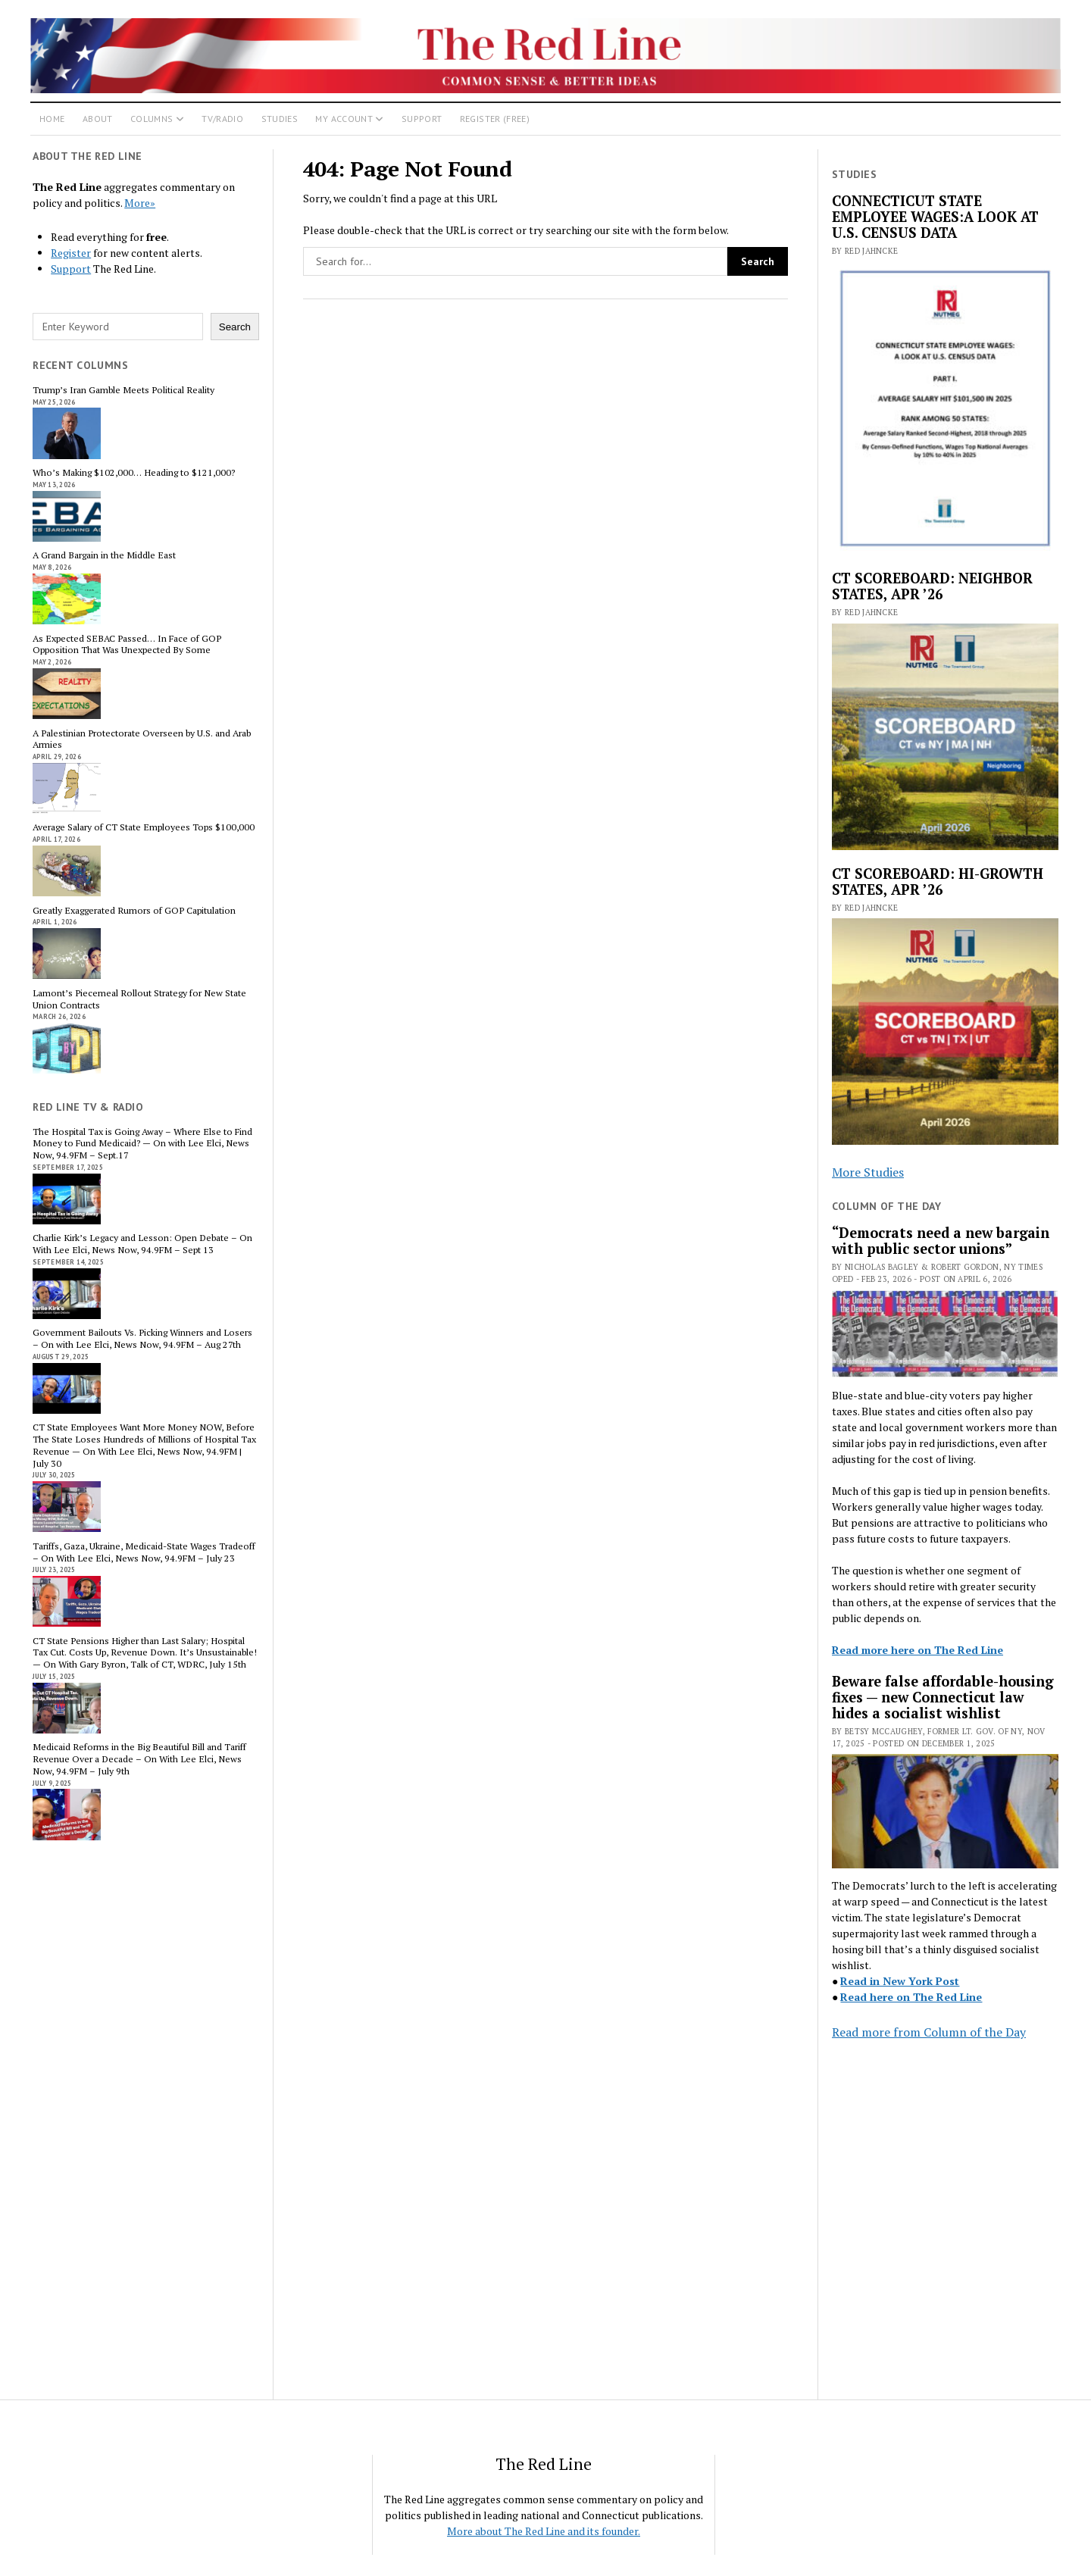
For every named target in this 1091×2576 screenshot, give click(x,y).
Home (51, 118)
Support (422, 118)
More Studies (868, 1172)
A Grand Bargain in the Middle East (104, 555)
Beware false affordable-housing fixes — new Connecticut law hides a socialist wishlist (942, 1697)
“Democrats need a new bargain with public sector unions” (940, 1241)
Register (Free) (495, 118)
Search (235, 327)
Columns (151, 118)
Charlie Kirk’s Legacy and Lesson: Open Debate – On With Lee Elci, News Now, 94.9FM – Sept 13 (142, 1244)
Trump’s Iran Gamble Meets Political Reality (123, 390)
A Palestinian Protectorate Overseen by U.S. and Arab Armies (142, 739)
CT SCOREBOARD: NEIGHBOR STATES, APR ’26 (932, 586)
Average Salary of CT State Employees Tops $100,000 (144, 827)
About (98, 118)
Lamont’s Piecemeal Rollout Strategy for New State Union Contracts (139, 999)
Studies (280, 118)
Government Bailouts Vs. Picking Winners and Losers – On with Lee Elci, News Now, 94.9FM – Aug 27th (142, 1339)
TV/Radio (222, 118)
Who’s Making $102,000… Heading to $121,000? (134, 473)
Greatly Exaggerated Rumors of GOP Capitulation (134, 911)
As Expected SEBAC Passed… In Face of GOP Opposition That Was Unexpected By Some (127, 645)
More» (139, 202)
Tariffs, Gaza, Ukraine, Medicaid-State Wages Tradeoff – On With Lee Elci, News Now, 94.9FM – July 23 (144, 1552)
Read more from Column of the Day (929, 2032)
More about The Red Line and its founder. (543, 2531)
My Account (344, 118)
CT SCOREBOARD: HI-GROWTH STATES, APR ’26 (937, 882)
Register (71, 252)
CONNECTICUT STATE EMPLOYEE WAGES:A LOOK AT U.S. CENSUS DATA (935, 217)
